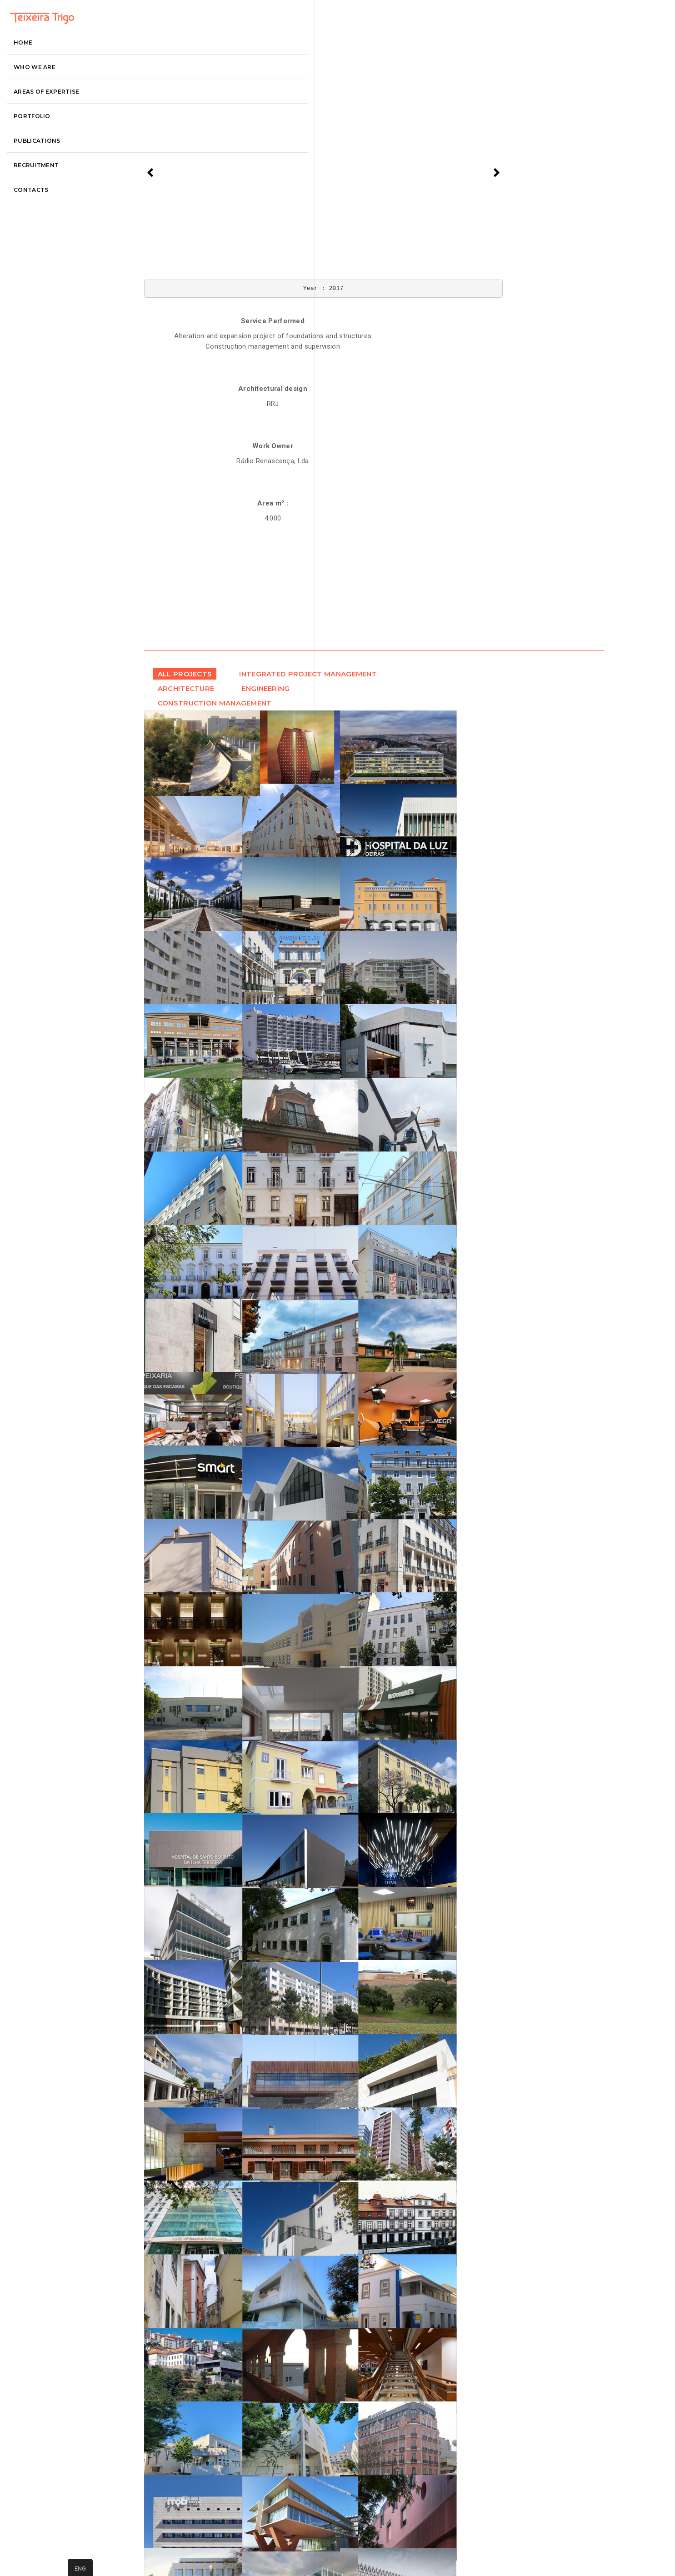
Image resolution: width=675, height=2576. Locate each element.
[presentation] (182, 166)
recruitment (47, 212)
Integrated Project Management (229, 475)
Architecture (216, 490)
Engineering (212, 501)
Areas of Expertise (57, 138)
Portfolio (43, 163)
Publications (48, 188)
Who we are (46, 114)
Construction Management (217, 517)
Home (34, 89)
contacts (42, 237)
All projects (215, 459)
